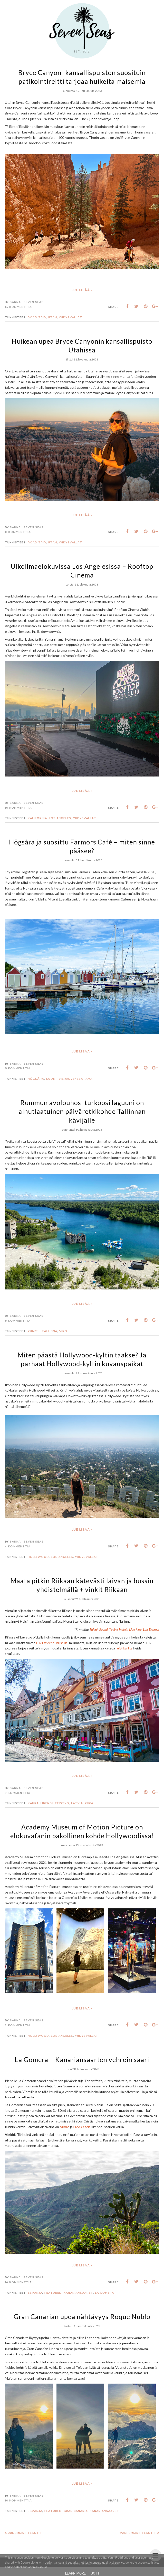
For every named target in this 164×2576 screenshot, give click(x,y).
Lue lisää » (82, 290)
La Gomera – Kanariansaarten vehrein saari (82, 2068)
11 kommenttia (18, 532)
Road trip (37, 317)
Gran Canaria (76, 2519)
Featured (53, 2301)
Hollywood (38, 1557)
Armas (64, 2135)
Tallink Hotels (118, 1629)
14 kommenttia (18, 307)
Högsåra (36, 1078)
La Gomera (104, 2301)
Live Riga (135, 1629)
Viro (63, 1331)
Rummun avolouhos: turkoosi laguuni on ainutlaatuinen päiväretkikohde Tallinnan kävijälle (82, 1111)
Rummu (34, 1331)
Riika (89, 1803)
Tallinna (49, 1331)
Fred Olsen (81, 2135)
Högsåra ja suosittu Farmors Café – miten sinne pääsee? (82, 846)
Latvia (77, 1803)
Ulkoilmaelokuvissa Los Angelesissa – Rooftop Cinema (82, 570)
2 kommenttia (17, 2034)
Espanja (35, 2301)
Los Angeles (60, 818)
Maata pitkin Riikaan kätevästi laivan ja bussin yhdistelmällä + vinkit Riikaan (82, 1584)
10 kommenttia (18, 807)
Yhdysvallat (70, 317)
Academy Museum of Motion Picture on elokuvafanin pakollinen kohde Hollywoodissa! (82, 1835)
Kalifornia (37, 818)
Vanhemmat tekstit (138, 2541)
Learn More (75, 2573)
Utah (52, 317)
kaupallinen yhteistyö (48, 1803)
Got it (96, 2573)
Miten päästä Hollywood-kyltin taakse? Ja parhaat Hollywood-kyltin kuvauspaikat (82, 1359)
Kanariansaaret (78, 2301)
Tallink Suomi (98, 1629)
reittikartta (124, 1648)
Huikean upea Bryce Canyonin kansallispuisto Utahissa (82, 345)
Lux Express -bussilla (52, 1643)
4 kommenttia (17, 1546)
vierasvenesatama (76, 1078)
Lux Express (151, 1629)
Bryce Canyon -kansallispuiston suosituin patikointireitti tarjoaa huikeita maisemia (82, 76)
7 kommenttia (17, 1793)
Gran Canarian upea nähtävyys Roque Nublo (82, 2324)
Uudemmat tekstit (25, 2541)
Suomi (51, 1078)
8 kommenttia (17, 1068)
